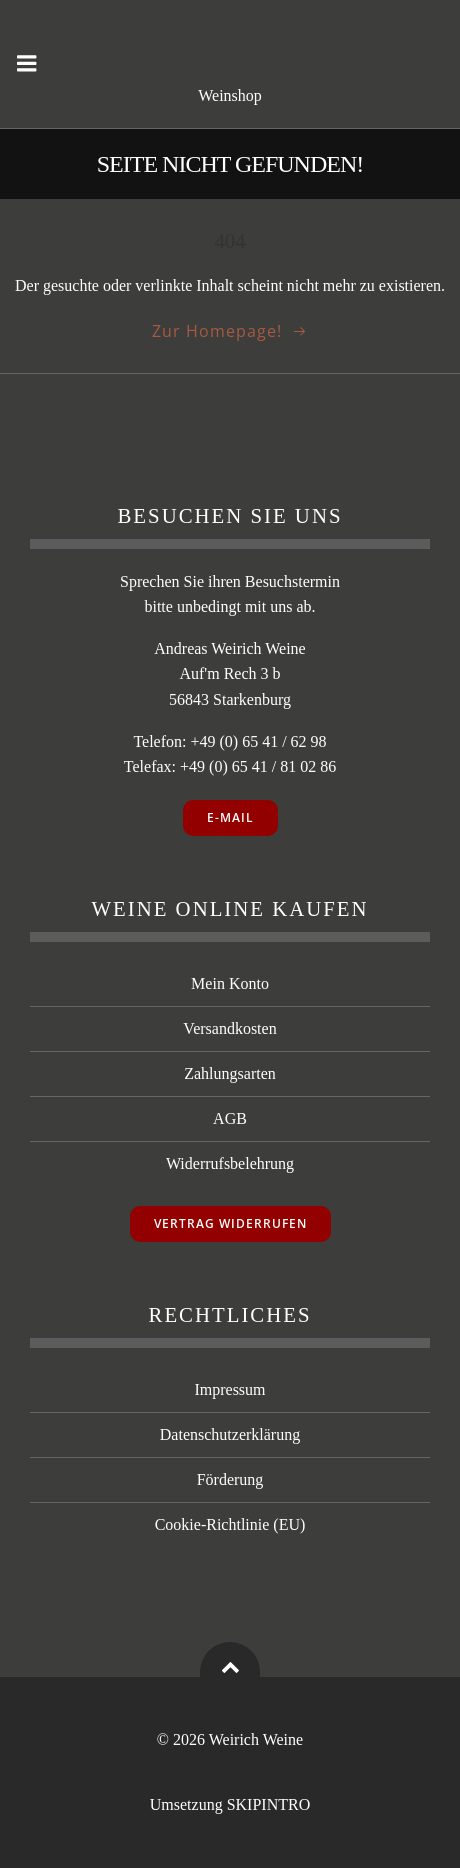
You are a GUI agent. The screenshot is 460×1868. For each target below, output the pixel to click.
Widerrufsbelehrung (230, 1163)
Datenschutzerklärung (230, 1434)
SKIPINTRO (269, 1804)
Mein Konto (230, 983)
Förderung (230, 1479)
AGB (230, 1118)
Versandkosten (229, 1028)
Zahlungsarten (230, 1073)
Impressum (229, 1389)
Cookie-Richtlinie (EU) (230, 1524)
